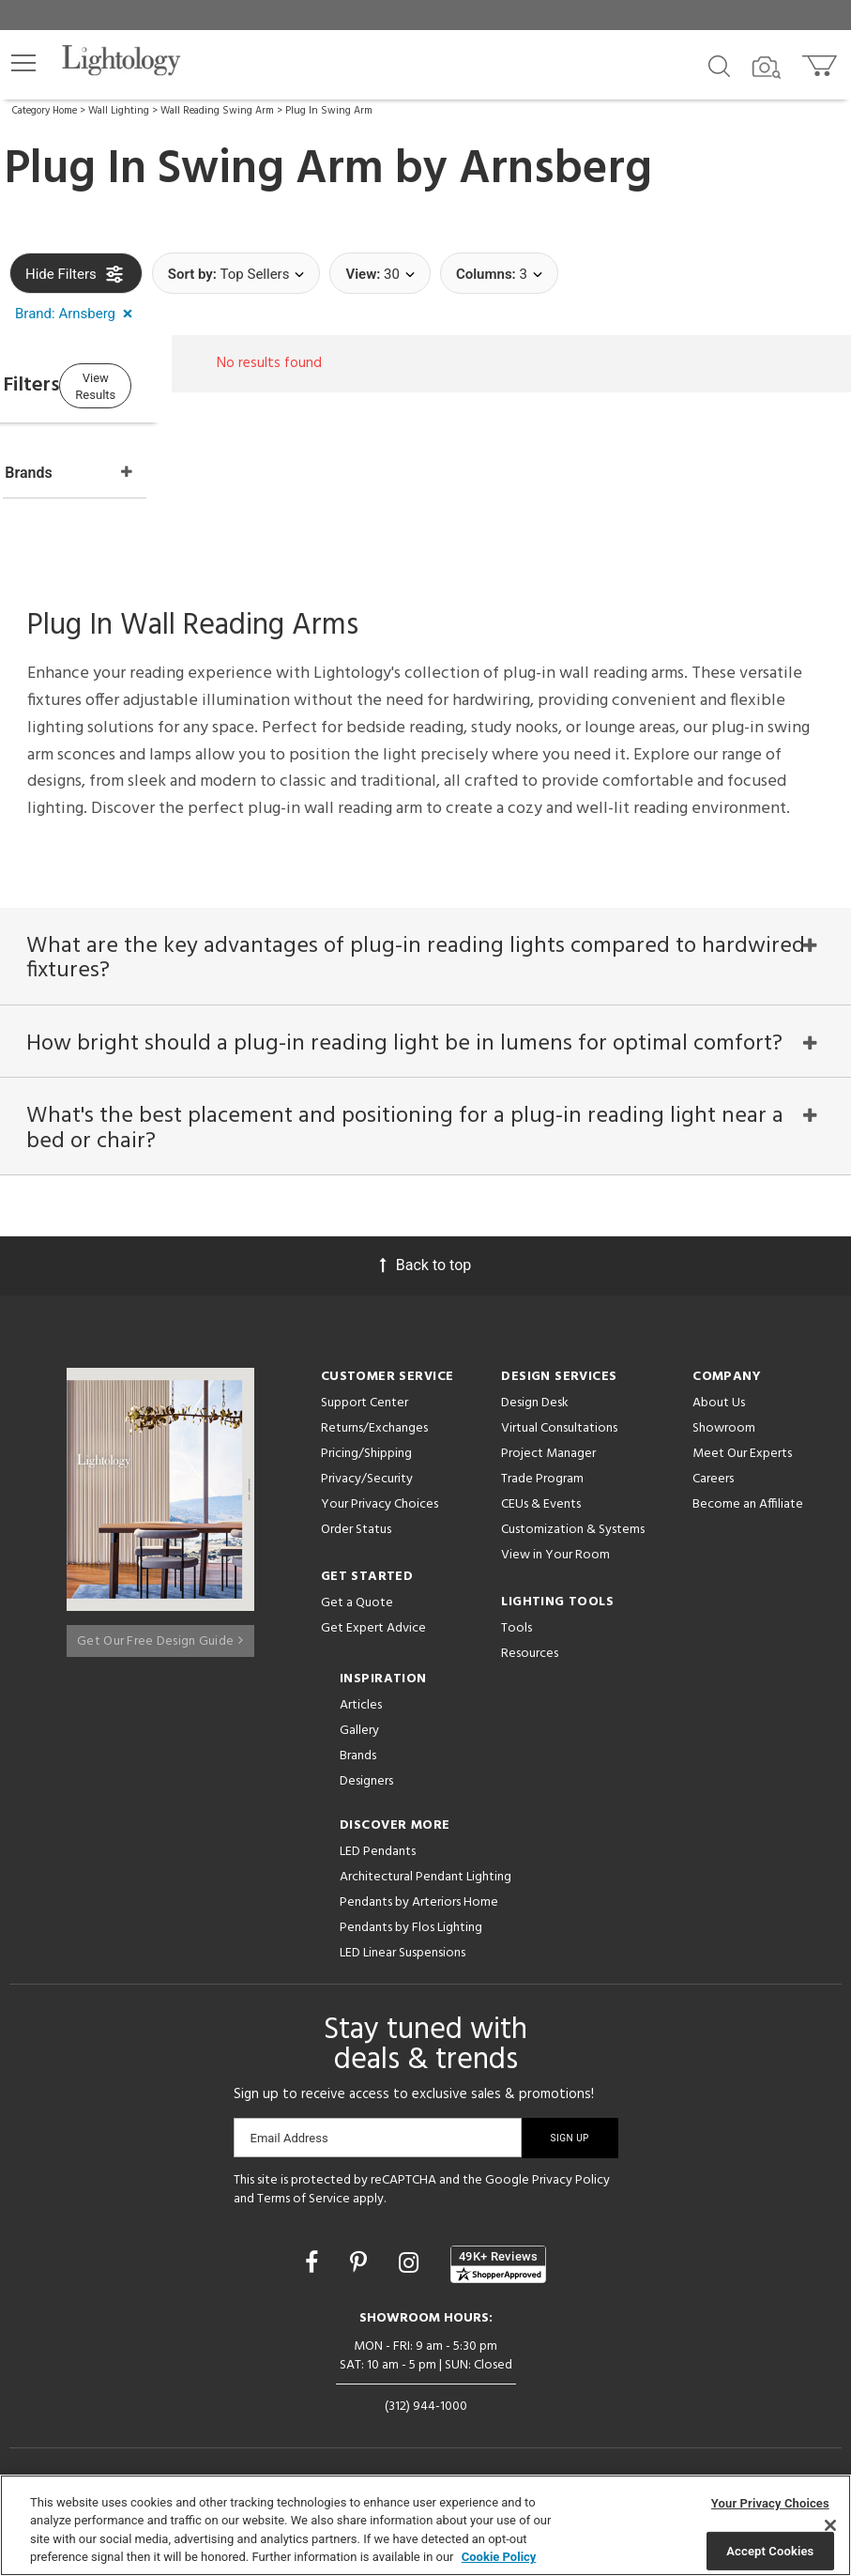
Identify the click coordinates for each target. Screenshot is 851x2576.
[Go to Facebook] (314, 2260)
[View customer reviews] (498, 2261)
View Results (164, 383)
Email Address (289, 2135)
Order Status (356, 1527)
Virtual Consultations (559, 1425)
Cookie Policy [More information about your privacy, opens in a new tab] (499, 2557)
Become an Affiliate (747, 1501)
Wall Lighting (118, 110)
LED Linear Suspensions (402, 1950)
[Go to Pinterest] (361, 2260)
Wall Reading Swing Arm (217, 110)
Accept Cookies (769, 2550)
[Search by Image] (767, 68)
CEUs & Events (541, 1501)
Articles (361, 1702)
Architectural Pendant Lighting (425, 1874)
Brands (358, 1753)
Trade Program (542, 1476)
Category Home (44, 110)
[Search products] (719, 65)
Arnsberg (555, 169)
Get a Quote (357, 1600)
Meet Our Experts (742, 1451)
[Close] (830, 2525)
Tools (516, 1625)
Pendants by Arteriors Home (419, 1899)
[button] (23, 63)
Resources (529, 1651)
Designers (366, 1778)
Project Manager (548, 1451)
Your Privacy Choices (379, 1502)
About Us (718, 1400)
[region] (425, 2525)
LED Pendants (378, 1849)
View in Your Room (555, 1552)
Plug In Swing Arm (328, 110)
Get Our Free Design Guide (160, 1630)
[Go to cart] (821, 61)
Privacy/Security (367, 1476)
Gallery (359, 1728)
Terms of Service (303, 2196)
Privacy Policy (571, 2177)
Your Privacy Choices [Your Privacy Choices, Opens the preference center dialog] (770, 2503)
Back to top (425, 1262)
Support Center (364, 1400)
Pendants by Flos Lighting (411, 1925)
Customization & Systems (573, 1527)
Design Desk (535, 1400)
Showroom (723, 1425)
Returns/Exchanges (374, 1425)
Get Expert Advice (373, 1625)
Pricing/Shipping (366, 1451)
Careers (713, 1476)
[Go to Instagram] (411, 2260)
